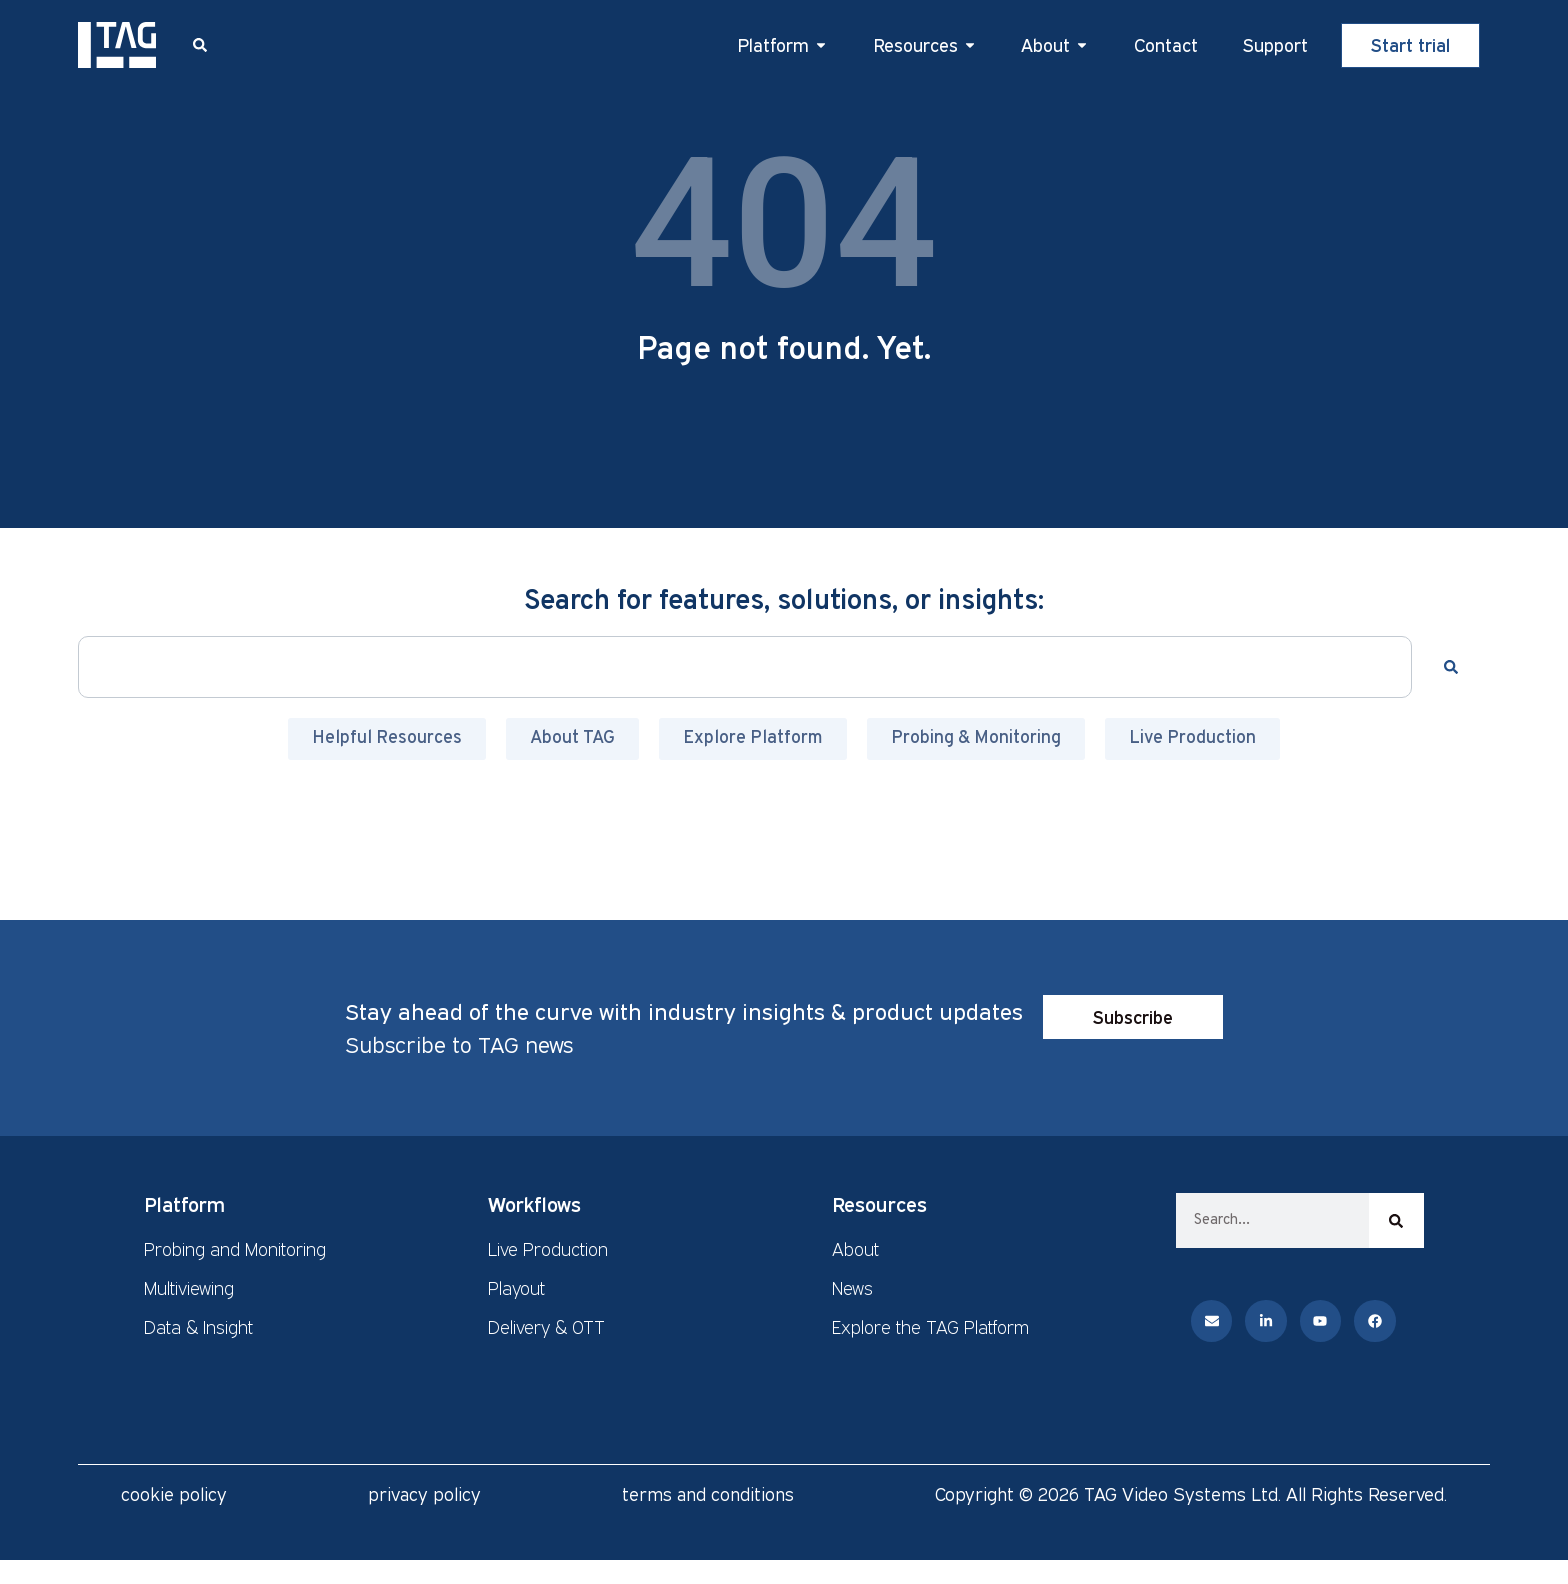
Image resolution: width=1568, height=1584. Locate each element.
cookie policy (174, 1494)
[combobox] (744, 667)
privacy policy (424, 1494)
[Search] (1455, 667)
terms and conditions (708, 1494)
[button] (200, 45)
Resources (879, 1204)
